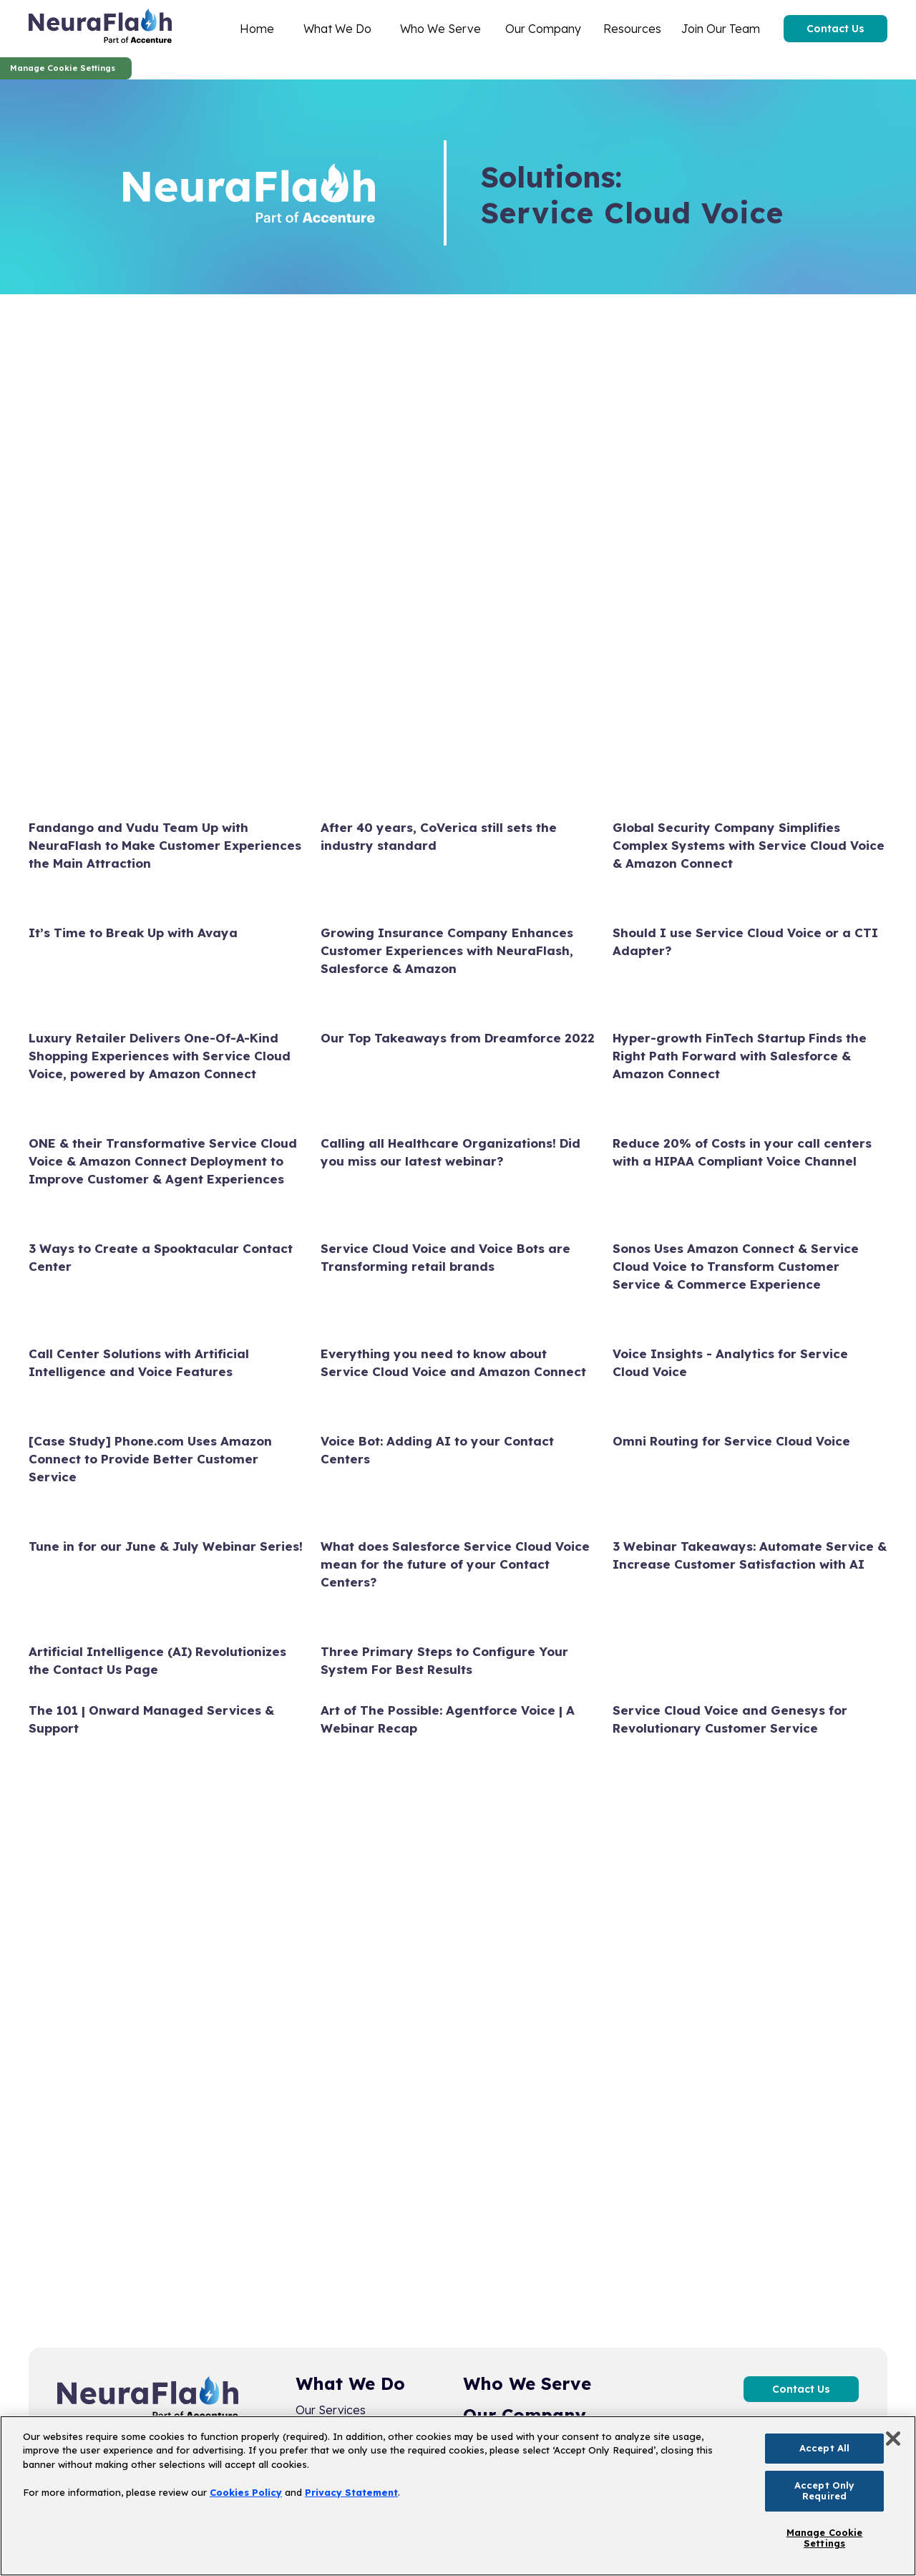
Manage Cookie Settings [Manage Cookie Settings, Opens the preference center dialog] (824, 2538)
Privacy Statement (351, 2492)
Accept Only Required (824, 2490)
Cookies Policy (246, 2492)
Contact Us (835, 28)
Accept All (824, 2448)
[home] (100, 29)
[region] (458, 2496)
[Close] (893, 2438)
